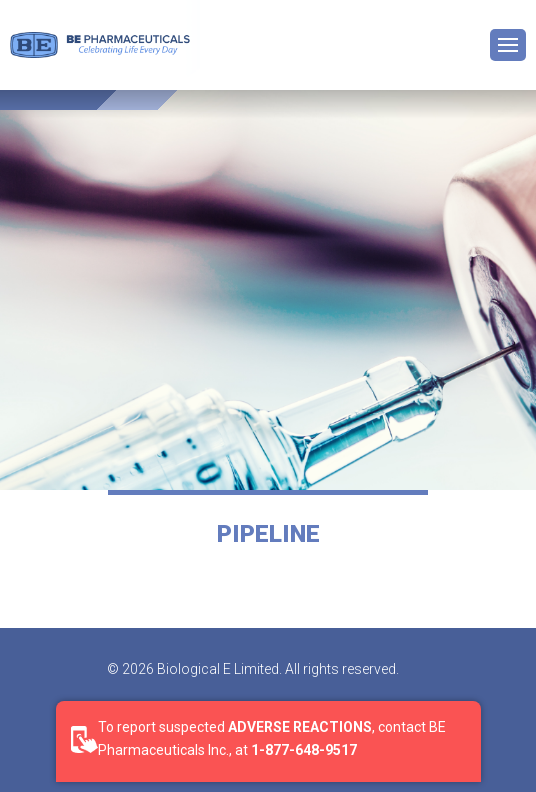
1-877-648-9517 (304, 750)
